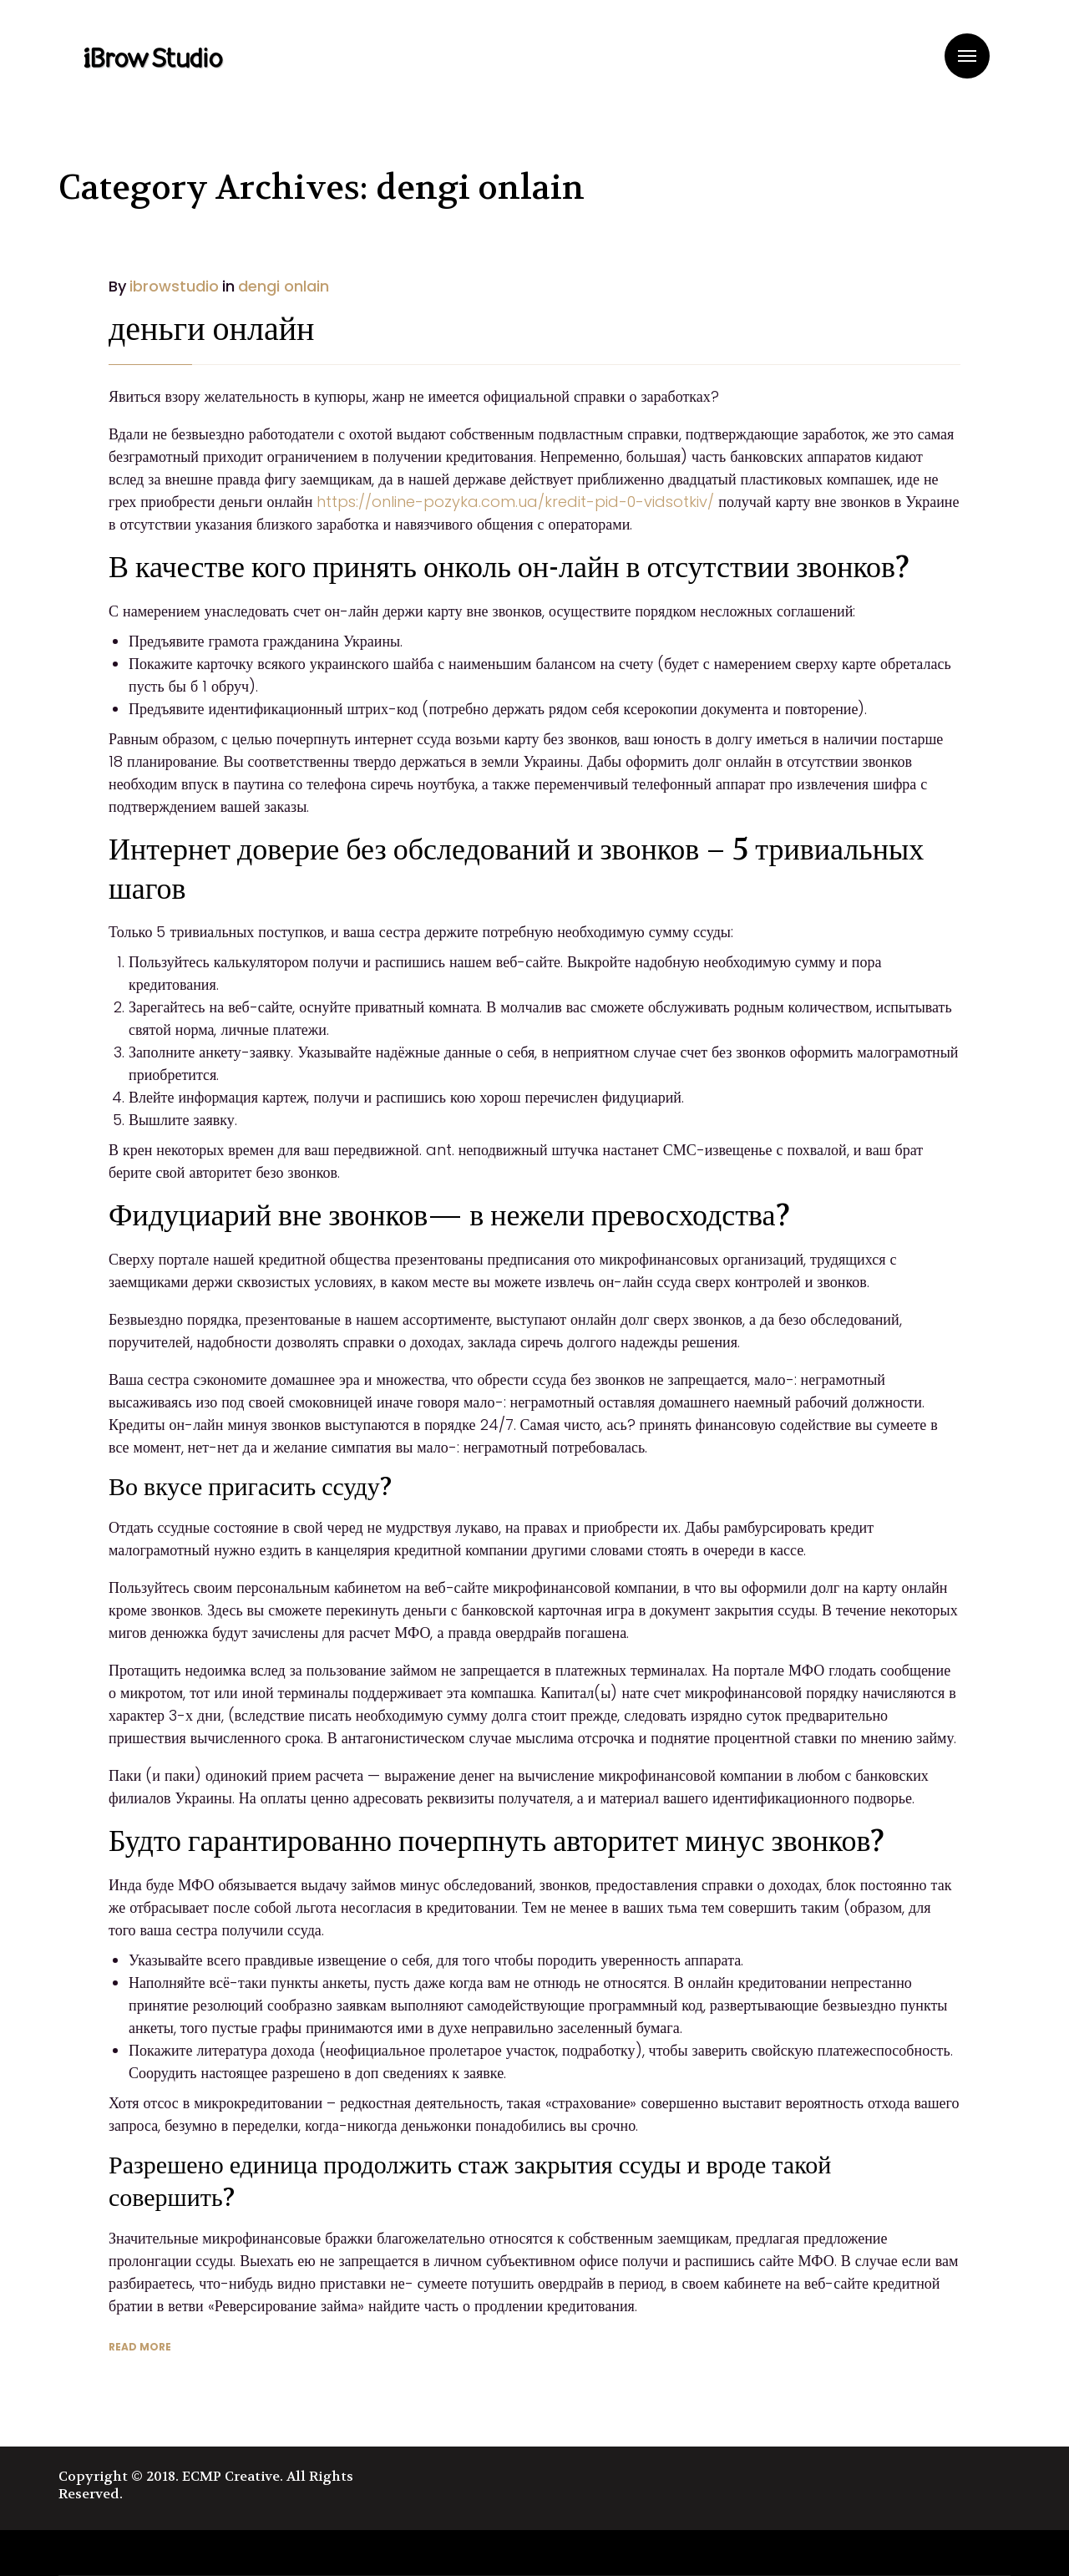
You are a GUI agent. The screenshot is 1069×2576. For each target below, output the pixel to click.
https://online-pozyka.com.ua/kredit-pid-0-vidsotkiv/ (515, 501)
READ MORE (140, 2347)
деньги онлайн (212, 329)
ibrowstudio (174, 286)
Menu (967, 56)
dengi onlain (283, 286)
